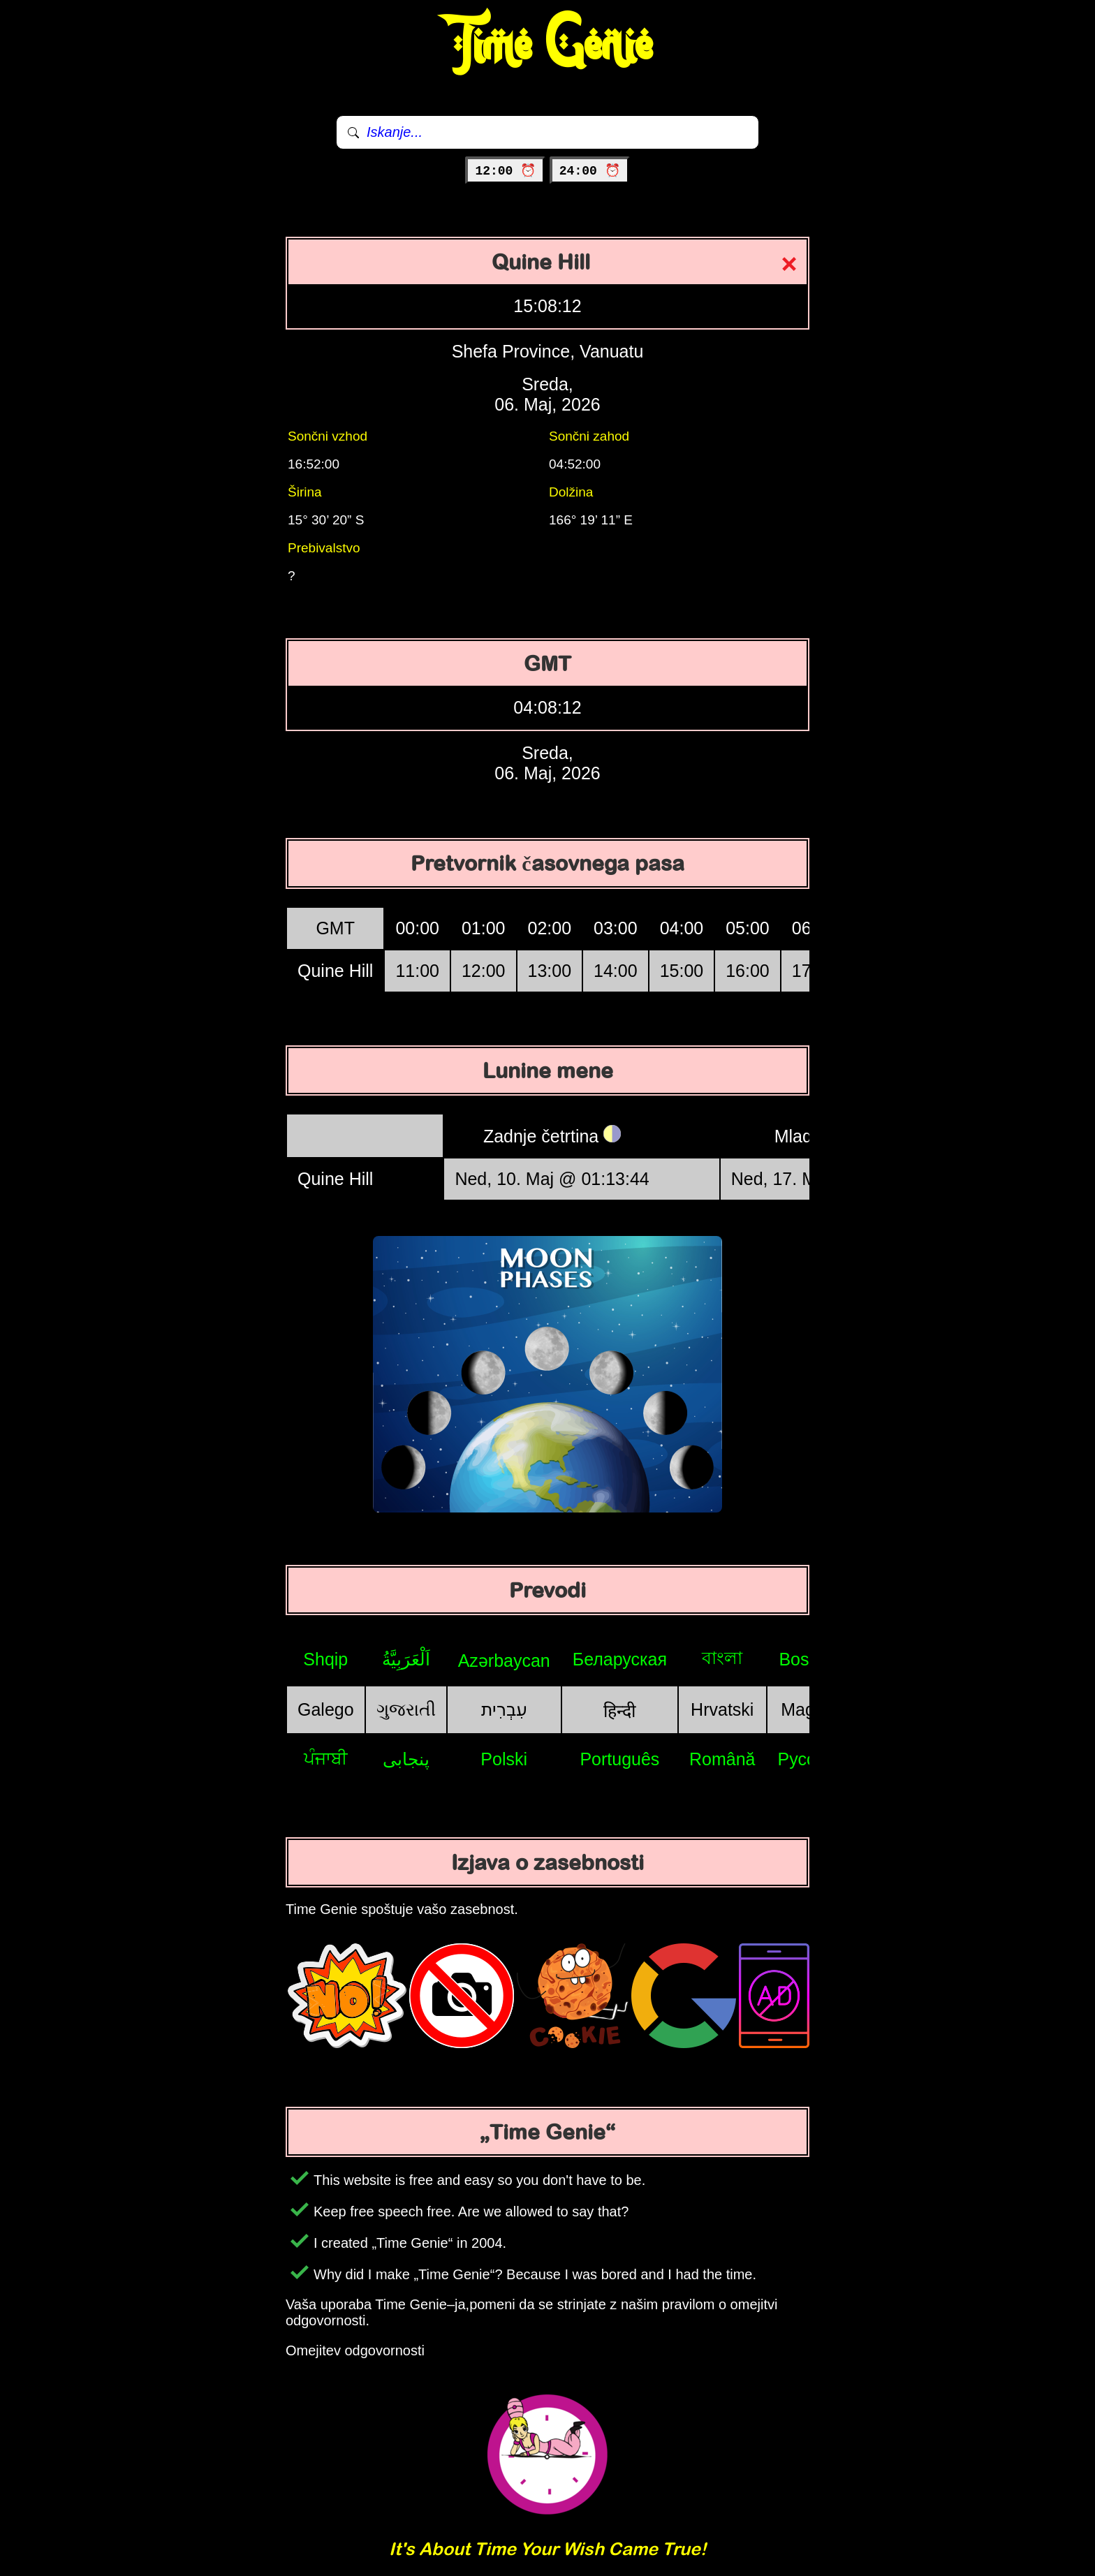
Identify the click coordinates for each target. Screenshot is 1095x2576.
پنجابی (406, 1759)
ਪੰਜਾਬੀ (326, 1758)
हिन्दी (619, 1711)
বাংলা (722, 1658)
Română (722, 1759)
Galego (325, 1709)
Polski (503, 1759)
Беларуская (620, 1659)
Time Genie (547, 45)
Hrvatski (722, 1709)
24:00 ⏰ (589, 171)
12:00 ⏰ (505, 171)
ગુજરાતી (406, 1709)
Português (619, 1759)
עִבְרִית (504, 1709)
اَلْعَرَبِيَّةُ (406, 1659)
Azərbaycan (504, 1660)
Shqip (325, 1659)
